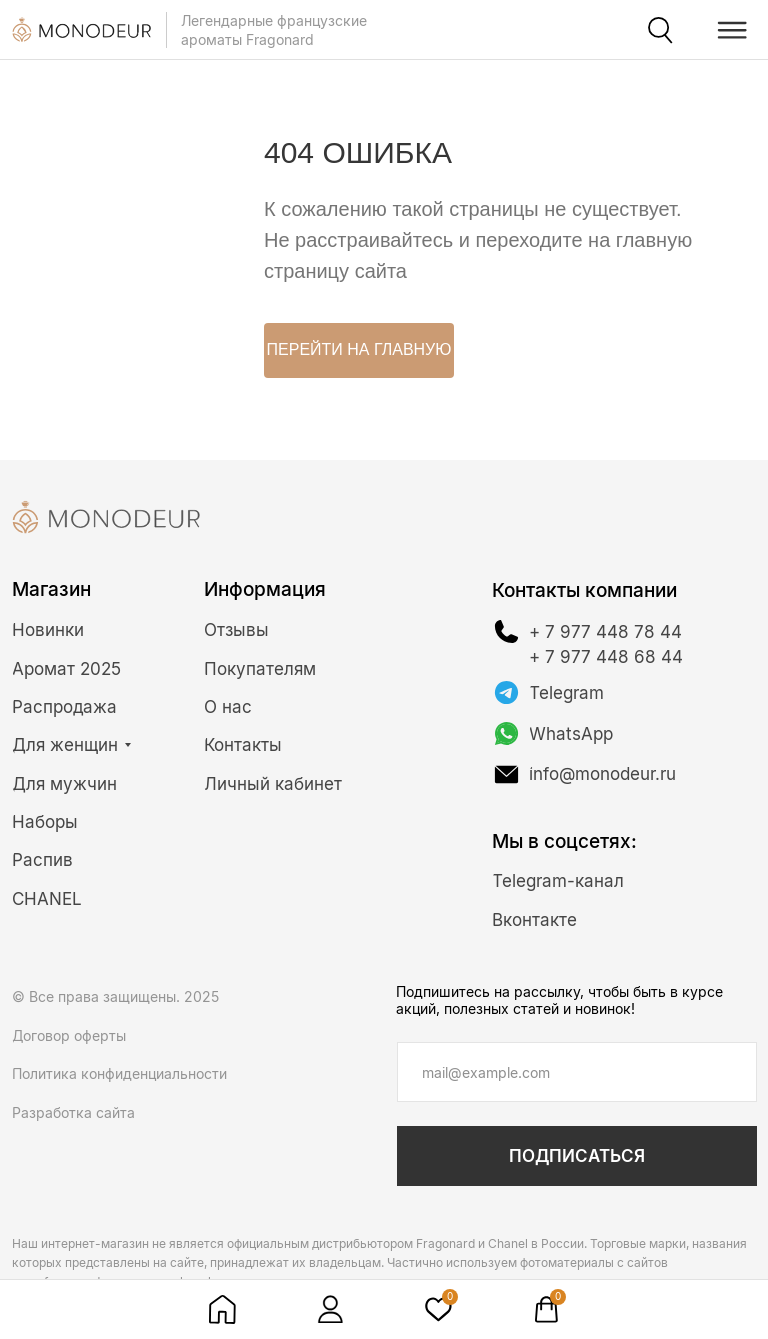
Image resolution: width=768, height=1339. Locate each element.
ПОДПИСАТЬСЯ (577, 1156)
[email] (577, 1072)
